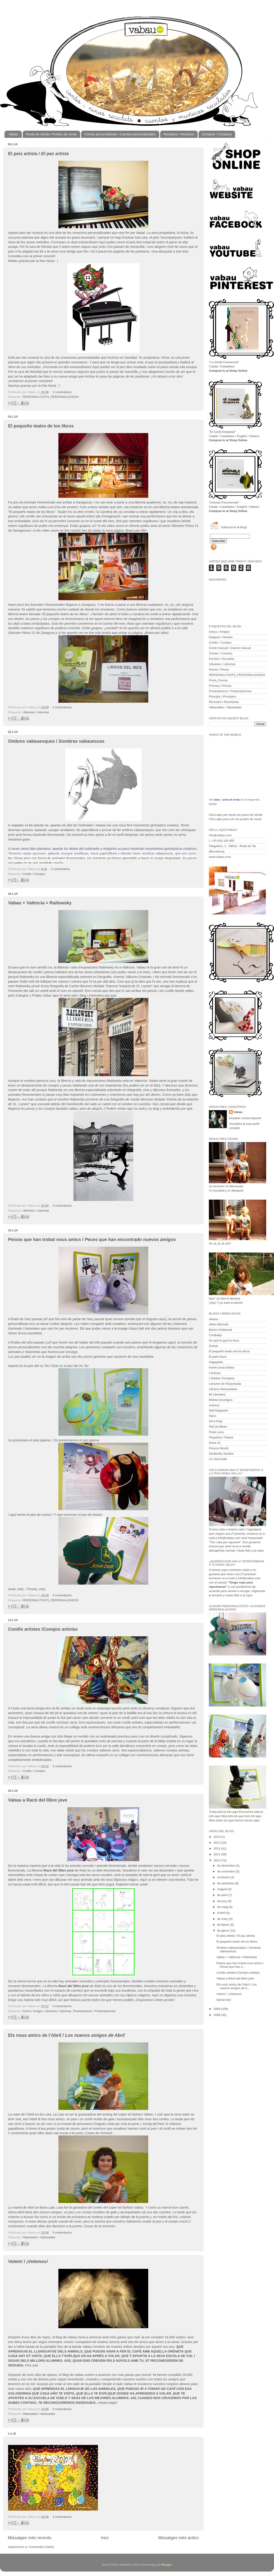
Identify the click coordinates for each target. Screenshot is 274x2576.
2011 (217, 1854)
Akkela (213, 1319)
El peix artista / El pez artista (236, 1935)
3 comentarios (62, 2232)
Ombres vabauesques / (56, 741)
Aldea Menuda (218, 1324)
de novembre (226, 1871)
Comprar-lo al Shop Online (228, 370)
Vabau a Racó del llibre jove (37, 1800)
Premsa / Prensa (220, 685)
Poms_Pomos (218, 680)
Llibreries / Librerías (35, 712)
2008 (217, 2015)
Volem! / (28, 2261)
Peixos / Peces (219, 669)
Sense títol (224, 1999)
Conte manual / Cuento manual (230, 648)
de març (223, 1919)
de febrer (223, 1924)
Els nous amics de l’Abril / (66, 2035)
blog (83, 995)
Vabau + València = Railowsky (39, 902)
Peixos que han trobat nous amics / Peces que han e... (240, 1964)
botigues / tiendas (221, 637)
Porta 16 (214, 1443)
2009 (217, 2008)
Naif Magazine (218, 1410)
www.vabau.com (220, 857)
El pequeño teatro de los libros (41, 425)
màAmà (214, 1405)
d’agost (222, 1889)
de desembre (226, 1865)
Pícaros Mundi (218, 1448)
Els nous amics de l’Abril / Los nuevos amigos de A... (237, 1986)
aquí (219, 814)
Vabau (13, 134)
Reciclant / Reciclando (224, 702)
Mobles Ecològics (220, 1400)
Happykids (216, 1362)
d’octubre (223, 1877)
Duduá (213, 1346)
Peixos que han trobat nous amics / (92, 1239)
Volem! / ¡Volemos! (229, 1994)
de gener (223, 1930)
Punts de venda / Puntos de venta (51, 134)
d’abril (221, 1912)
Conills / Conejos (33, 874)
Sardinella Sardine (221, 1453)
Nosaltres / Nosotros (179, 134)
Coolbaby (215, 1335)
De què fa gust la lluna (224, 1340)
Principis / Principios (222, 696)
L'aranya (214, 1373)
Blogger (166, 2564)
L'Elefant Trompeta (221, 1378)
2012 (217, 1848)
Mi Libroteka (217, 1394)
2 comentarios (62, 707)
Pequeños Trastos (221, 1437)
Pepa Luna (216, 1432)
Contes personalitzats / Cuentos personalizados (120, 134)
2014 (217, 1836)
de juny (222, 1901)
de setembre (226, 1883)
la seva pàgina (113, 530)
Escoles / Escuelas (221, 658)
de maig (223, 1907)
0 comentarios (60, 869)
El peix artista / (38, 153)
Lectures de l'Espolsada (225, 1383)
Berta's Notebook (220, 1329)
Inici (105, 2537)
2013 (217, 1842)
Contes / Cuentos (220, 653)
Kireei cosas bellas (221, 1367)
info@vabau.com (220, 835)
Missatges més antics (178, 2537)
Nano (212, 1416)
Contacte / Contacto (217, 134)
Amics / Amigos (32, 2011)
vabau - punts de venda (226, 799)
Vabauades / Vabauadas (38, 2237)
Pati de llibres (218, 1426)
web (74, 995)
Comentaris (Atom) (41, 2547)
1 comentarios (62, 392)
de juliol (222, 1895)
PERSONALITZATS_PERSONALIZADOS (50, 396)
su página (135, 633)
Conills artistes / (43, 1629)
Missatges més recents (29, 2537)
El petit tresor (218, 1356)
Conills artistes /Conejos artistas (238, 1972)
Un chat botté (218, 1459)
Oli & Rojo (216, 1421)
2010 (217, 1860)
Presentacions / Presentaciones (94, 2011)
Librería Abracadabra (223, 1389)
